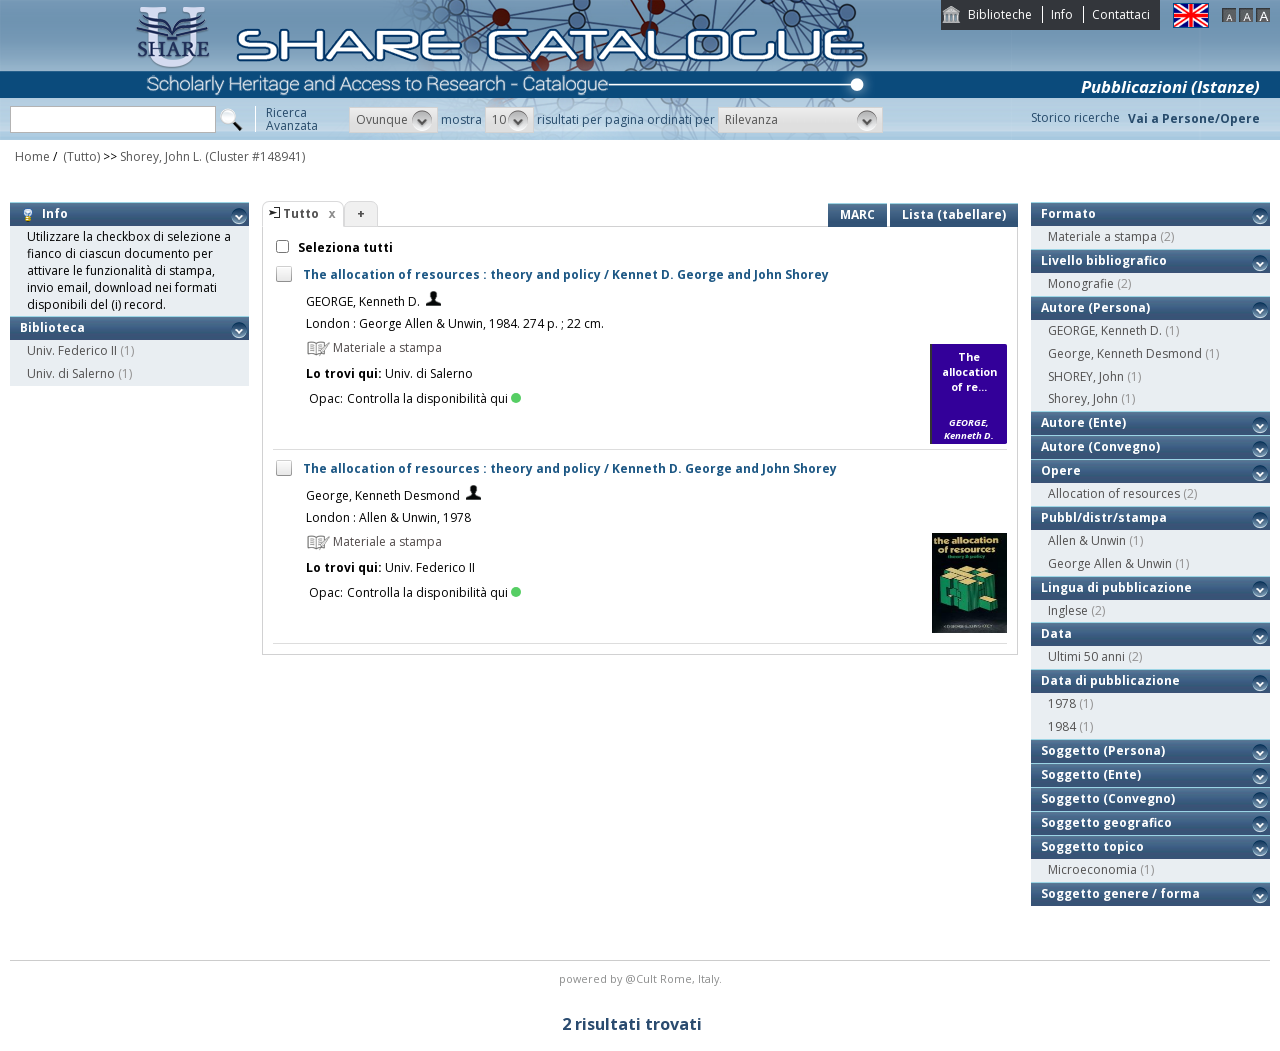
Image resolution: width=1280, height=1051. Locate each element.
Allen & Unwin (1087, 540)
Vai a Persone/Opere (1194, 118)
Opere (1061, 470)
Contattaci (1121, 14)
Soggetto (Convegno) (1108, 798)
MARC (857, 214)
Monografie (1081, 283)
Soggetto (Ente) (1091, 774)
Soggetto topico (1092, 846)
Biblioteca (52, 327)
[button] (393, 120)
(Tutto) (80, 156)
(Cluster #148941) (255, 156)
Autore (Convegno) (1100, 446)
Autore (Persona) (1095, 307)
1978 (1062, 703)
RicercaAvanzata (292, 119)
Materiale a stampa (1102, 236)
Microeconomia (1092, 869)
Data (1056, 633)
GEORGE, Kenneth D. (363, 301)
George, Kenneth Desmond (383, 495)
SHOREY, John (1086, 376)
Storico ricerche (1075, 117)
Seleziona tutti (344, 247)
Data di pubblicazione (1110, 680)
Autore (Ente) (1083, 422)
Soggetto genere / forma (1120, 893)
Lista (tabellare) (954, 214)
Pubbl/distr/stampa (1104, 517)
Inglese (1068, 610)
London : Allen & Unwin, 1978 (388, 517)
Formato (1068, 213)
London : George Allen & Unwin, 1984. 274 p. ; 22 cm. (455, 323)
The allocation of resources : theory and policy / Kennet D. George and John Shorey (566, 274)
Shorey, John (1083, 398)
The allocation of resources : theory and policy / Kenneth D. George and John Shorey (570, 468)
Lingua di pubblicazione (1116, 587)
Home (32, 156)
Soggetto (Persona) (1103, 750)
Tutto (301, 213)
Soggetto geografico (1106, 822)
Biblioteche (1000, 14)
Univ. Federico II (72, 350)
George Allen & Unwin (1110, 563)
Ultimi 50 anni (1086, 656)
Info (1062, 14)
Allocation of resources (1114, 493)
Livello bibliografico (1104, 260)
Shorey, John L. (161, 156)
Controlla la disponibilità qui (434, 398)
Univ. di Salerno (71, 373)
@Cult (642, 978)
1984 (1062, 726)
